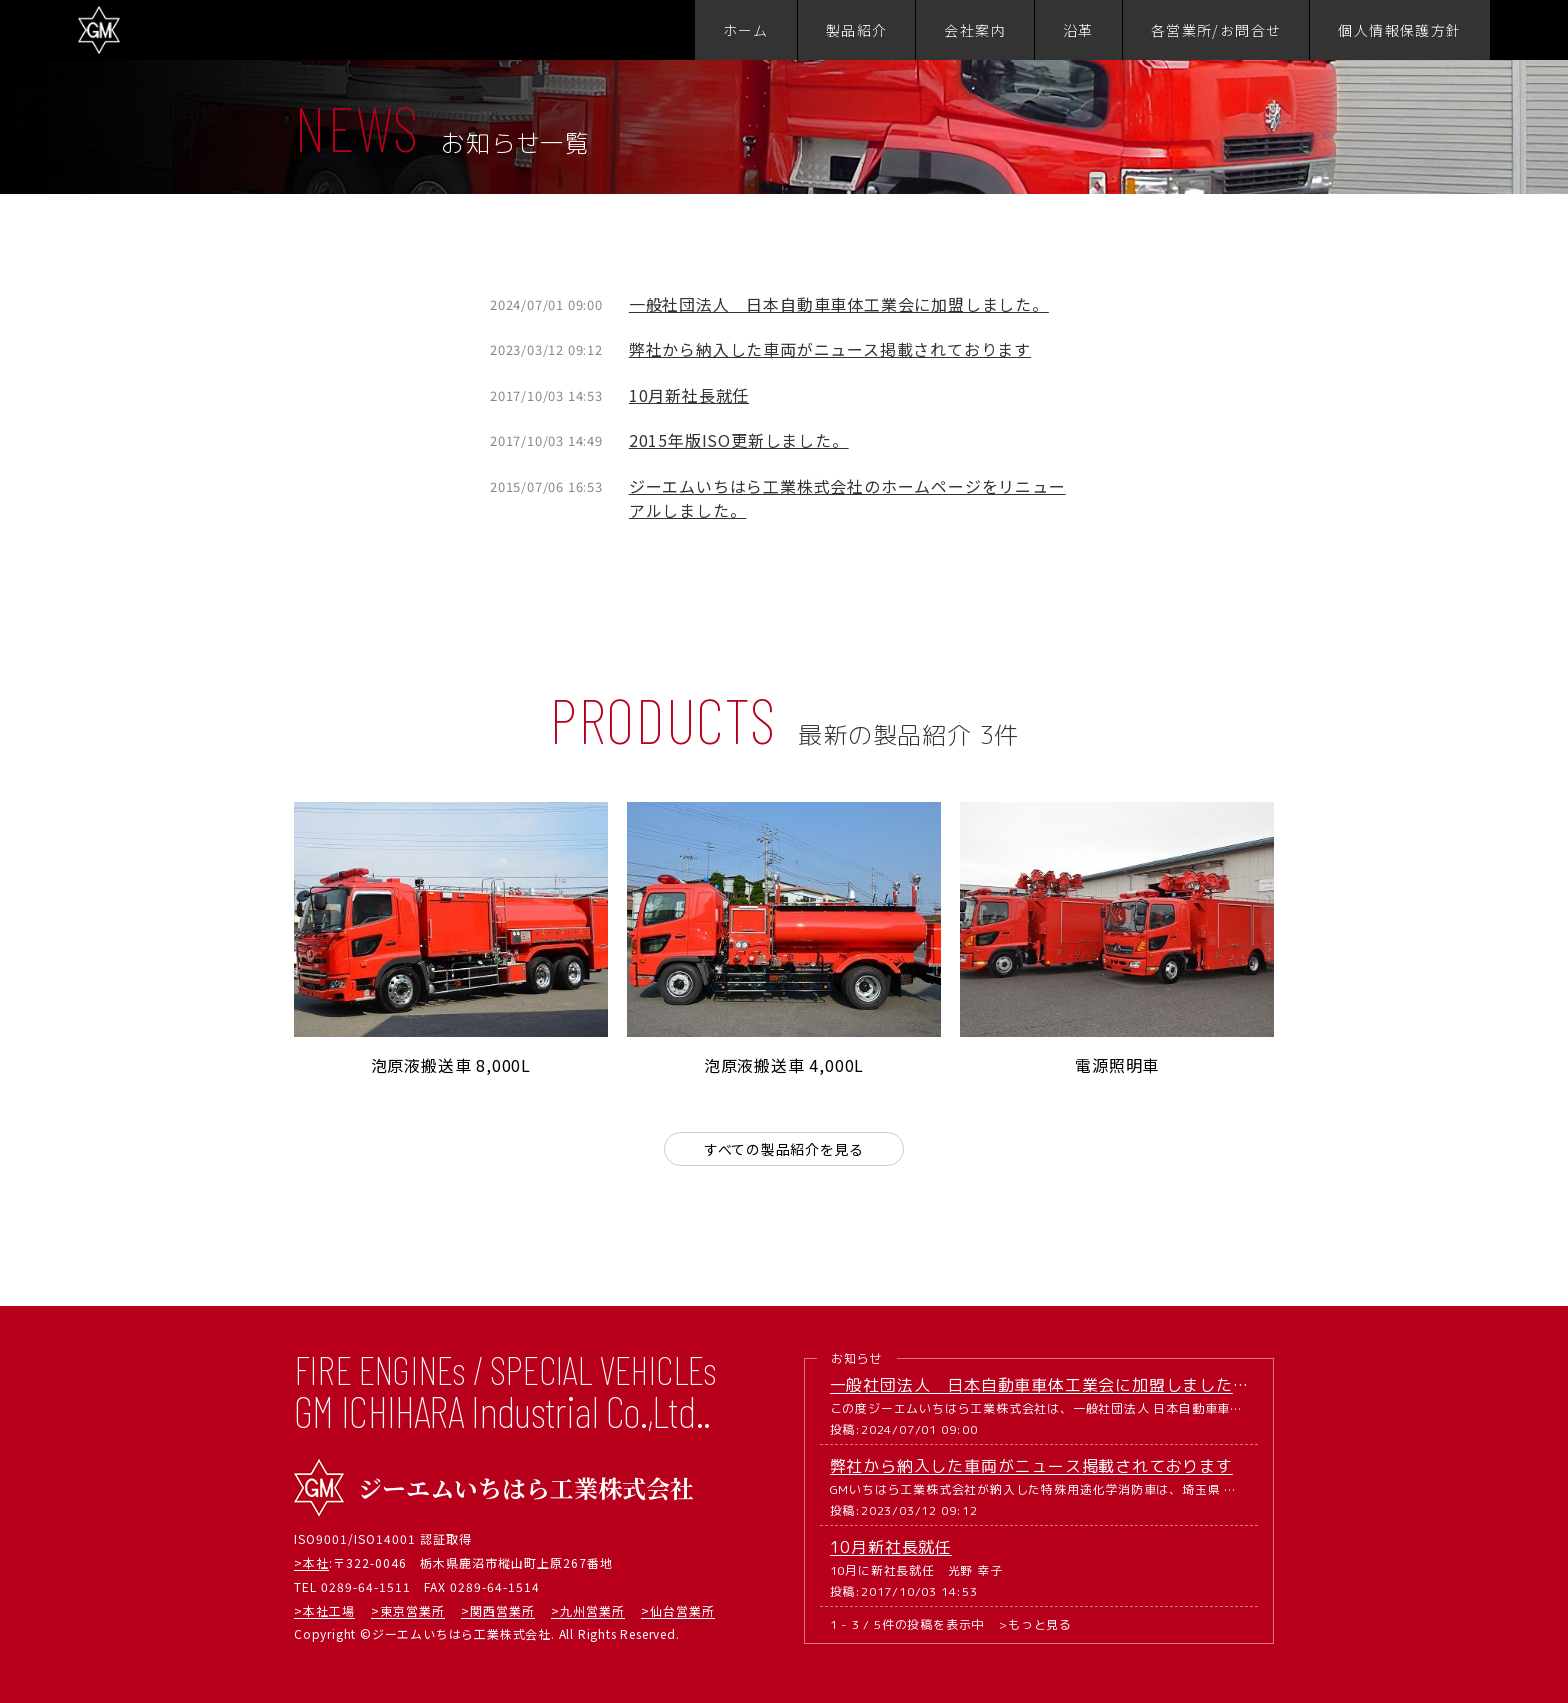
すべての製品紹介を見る (784, 1149)
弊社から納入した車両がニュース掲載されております (830, 349)
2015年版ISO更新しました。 (739, 440)
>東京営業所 (408, 1610)
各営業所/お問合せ (1216, 30)
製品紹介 (857, 30)
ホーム (746, 30)
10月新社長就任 (689, 395)
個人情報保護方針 (1399, 30)
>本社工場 (324, 1610)
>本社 (311, 1562)
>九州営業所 (588, 1610)
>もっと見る (1035, 1624)
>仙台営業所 (678, 1610)
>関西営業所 (498, 1610)
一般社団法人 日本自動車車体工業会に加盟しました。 (839, 304)
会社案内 (975, 30)
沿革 (1078, 30)
